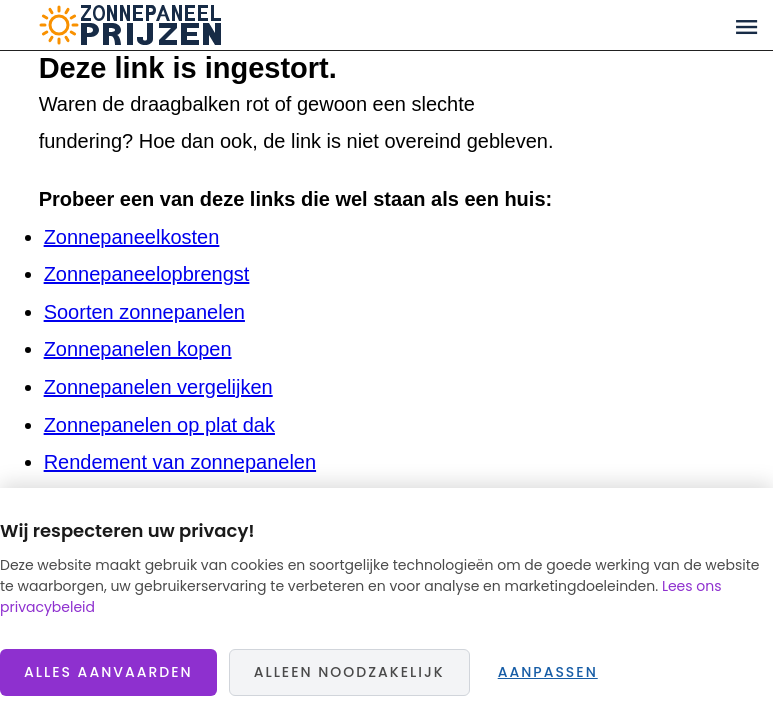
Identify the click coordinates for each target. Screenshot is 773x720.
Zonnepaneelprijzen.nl (207, 25)
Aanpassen (548, 672)
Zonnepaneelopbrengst (147, 274)
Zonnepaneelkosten (132, 237)
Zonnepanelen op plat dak (159, 425)
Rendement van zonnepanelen (180, 462)
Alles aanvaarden (108, 672)
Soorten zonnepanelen (144, 312)
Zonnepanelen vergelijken (158, 387)
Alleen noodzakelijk (349, 672)
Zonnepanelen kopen (138, 349)
